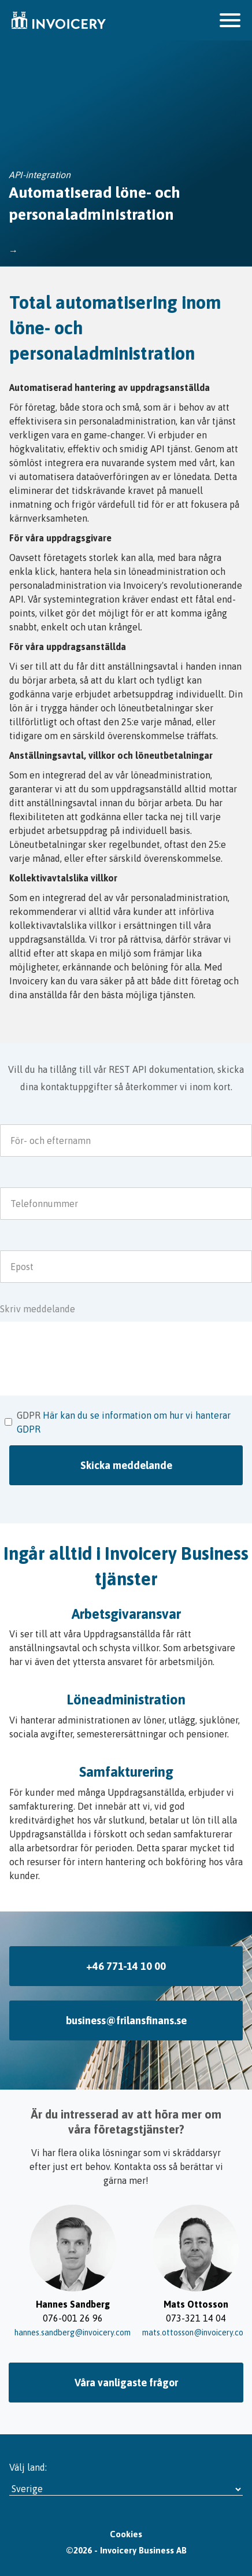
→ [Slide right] (229, 2272)
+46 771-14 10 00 (126, 1966)
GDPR (28, 1415)
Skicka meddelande (126, 1465)
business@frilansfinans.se (126, 2020)
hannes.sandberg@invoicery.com (72, 2332)
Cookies (126, 2534)
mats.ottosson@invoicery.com (196, 2332)
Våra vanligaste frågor (126, 2382)
